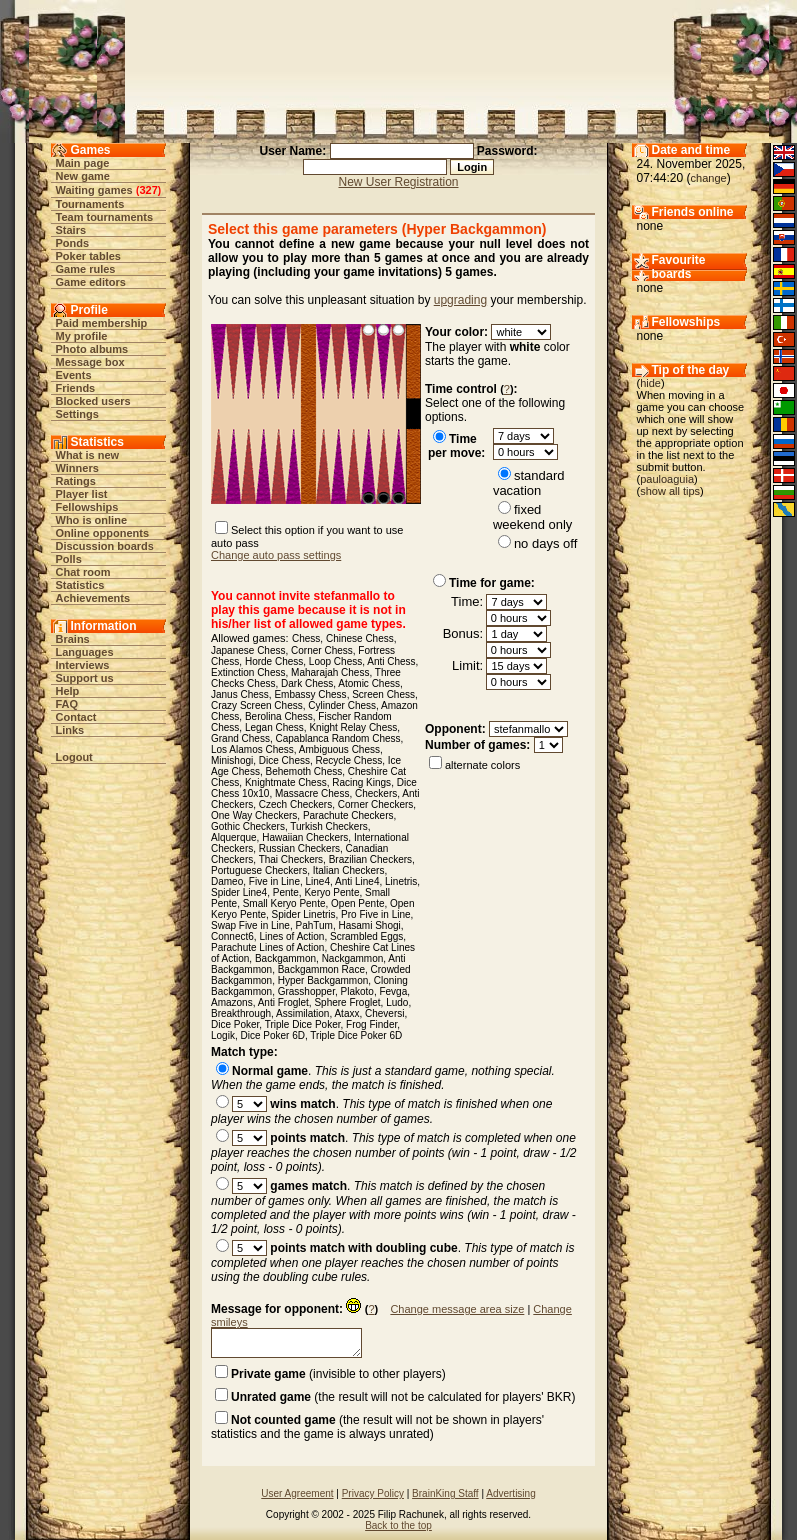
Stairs (71, 230)
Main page (83, 163)
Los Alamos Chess (252, 749)
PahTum (314, 925)
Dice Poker (235, 1024)
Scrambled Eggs (366, 936)
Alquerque (234, 837)
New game (83, 176)
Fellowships (87, 507)
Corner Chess (322, 650)
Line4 (318, 881)
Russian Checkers (299, 848)
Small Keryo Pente (284, 903)
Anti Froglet (283, 1002)
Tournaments (90, 204)
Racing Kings (361, 782)
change (709, 178)
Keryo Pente (331, 892)
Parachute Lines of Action (267, 947)
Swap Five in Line (250, 925)
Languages (85, 652)
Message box (90, 362)
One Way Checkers (254, 815)
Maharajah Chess (330, 672)
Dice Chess (284, 760)
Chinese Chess (360, 638)
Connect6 (232, 936)
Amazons (232, 1002)
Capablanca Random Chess (337, 738)
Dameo (227, 881)
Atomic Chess (369, 683)
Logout (74, 757)
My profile (82, 336)
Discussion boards (105, 546)
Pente (286, 892)
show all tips (670, 491)
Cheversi (384, 1013)
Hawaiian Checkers (305, 837)
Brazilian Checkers (370, 859)
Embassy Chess (310, 694)
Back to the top (398, 1525)
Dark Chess (307, 683)
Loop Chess (335, 661)
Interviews (83, 665)
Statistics (80, 585)
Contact (76, 717)
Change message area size (457, 1309)
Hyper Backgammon (323, 980)
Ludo (397, 1002)
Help (68, 691)
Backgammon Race (321, 969)
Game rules (86, 269)
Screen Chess (383, 694)
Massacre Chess (312, 793)
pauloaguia (667, 479)
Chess (306, 638)
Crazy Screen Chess (257, 705)
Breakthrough (241, 1013)
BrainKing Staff (445, 1493)
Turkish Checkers (328, 826)
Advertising (510, 1493)
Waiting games (94, 190)
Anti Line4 (357, 881)
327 (148, 190)
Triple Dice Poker (303, 1024)
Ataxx (346, 1013)
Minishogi (232, 760)
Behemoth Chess (303, 771)
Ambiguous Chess (339, 749)
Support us (85, 678)
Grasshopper (306, 991)
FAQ (67, 704)
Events (74, 375)
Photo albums (92, 349)
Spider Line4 (239, 892)
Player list (82, 494)
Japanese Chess (248, 650)
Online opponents (103, 533)
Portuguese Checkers (259, 870)
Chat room (83, 572)
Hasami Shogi (369, 925)
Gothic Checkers (248, 826)
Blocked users (93, 401)
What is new (88, 455)
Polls (69, 559)
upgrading (460, 300)
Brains (73, 639)
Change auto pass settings (276, 555)
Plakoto (357, 991)
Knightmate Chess (286, 782)
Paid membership (102, 323)
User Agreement (297, 1493)
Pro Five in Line (375, 914)
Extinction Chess (248, 672)
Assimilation (302, 1013)
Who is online (92, 520)
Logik (223, 1035)
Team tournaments (105, 217)
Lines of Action (291, 936)
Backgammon (285, 958)
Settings (77, 414)
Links (70, 730)
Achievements (93, 598)
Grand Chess (240, 738)
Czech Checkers (295, 804)
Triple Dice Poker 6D (356, 1035)
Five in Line (274, 881)
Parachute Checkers (348, 815)
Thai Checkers (291, 859)
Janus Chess (240, 694)
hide (650, 383)
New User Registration (398, 182)
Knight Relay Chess (353, 727)
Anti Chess (391, 661)
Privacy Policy (373, 1493)
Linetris (401, 881)
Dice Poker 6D (272, 1035)
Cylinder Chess (342, 705)
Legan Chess (274, 727)
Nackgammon (353, 958)
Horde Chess (274, 661)
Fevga (393, 991)
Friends (76, 388)
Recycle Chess (349, 760)
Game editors (91, 282)
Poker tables (88, 256)
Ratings (76, 481)
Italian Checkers (349, 870)
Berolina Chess (279, 716)
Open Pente (357, 903)
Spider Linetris (304, 914)
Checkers (376, 793)
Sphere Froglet (347, 1002)
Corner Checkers (376, 804)
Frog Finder (371, 1024)
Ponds (73, 243)
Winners (77, 468)
